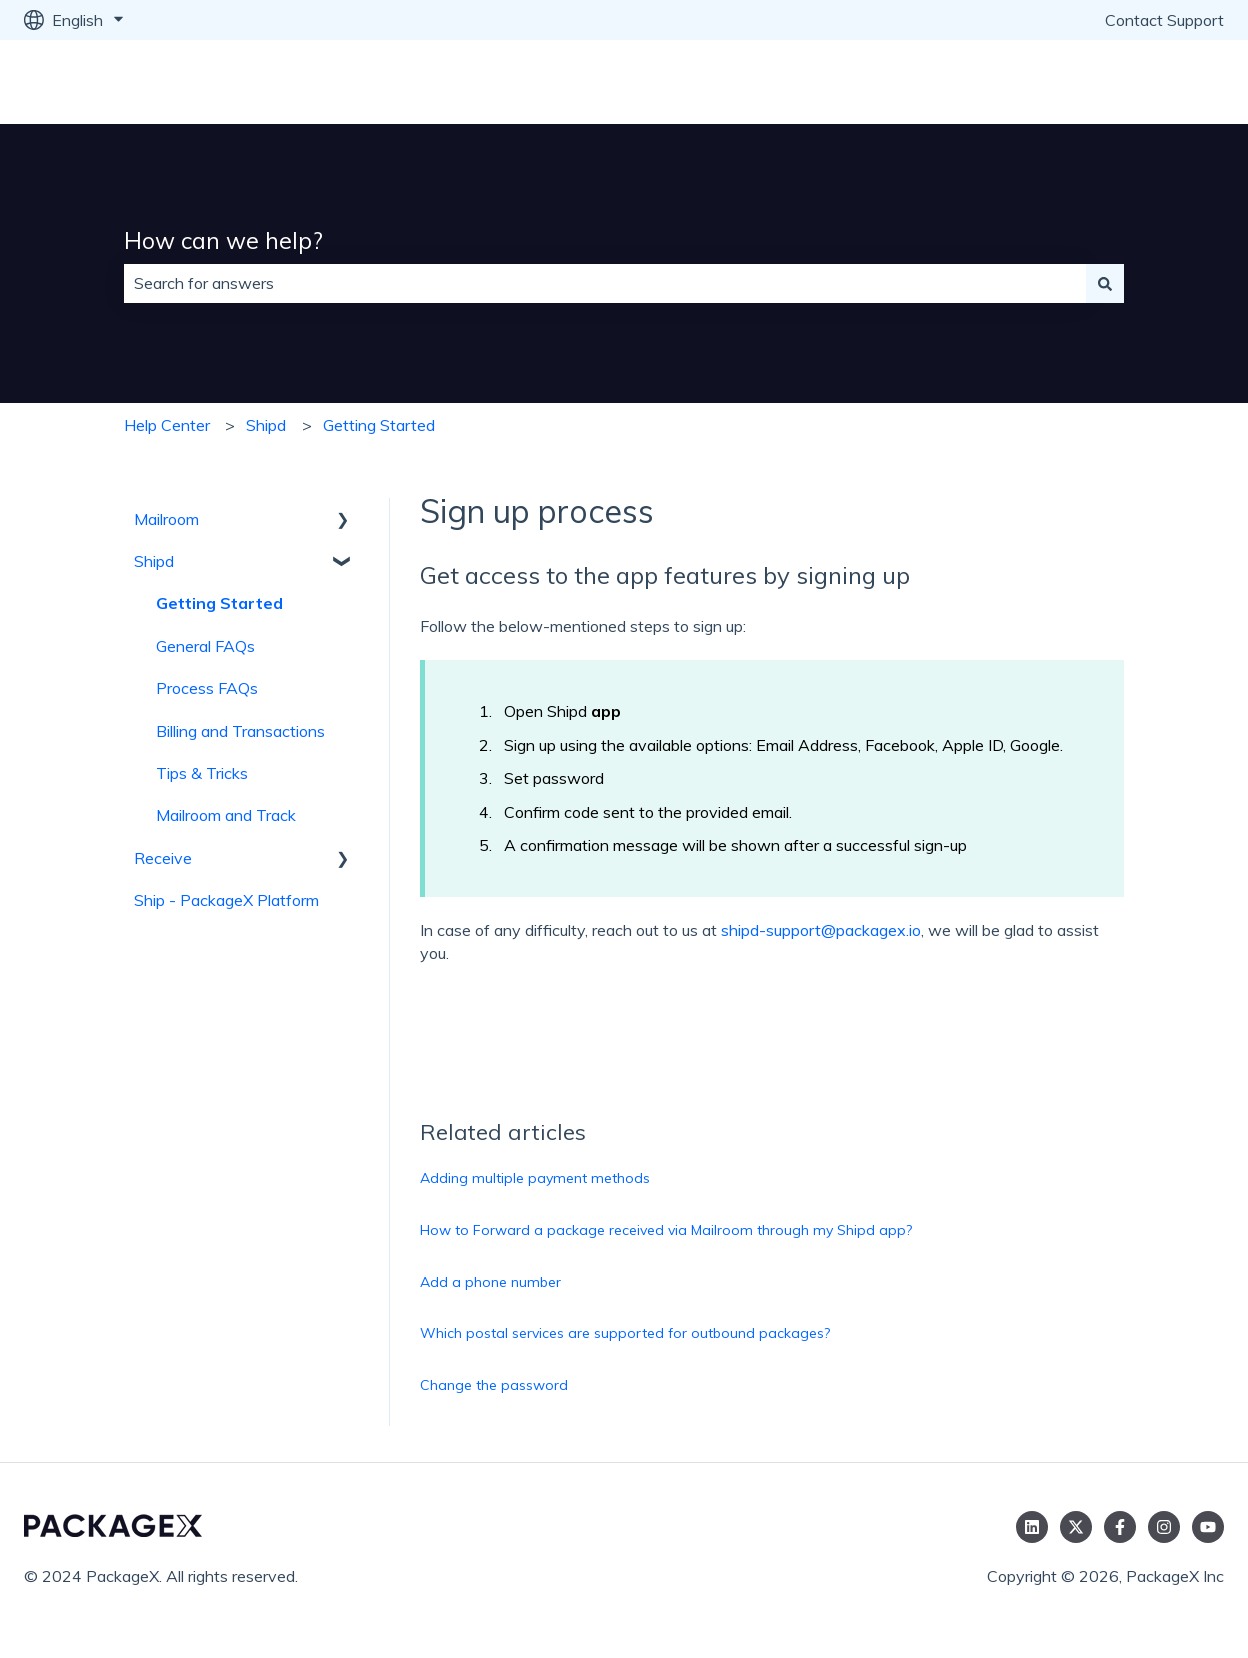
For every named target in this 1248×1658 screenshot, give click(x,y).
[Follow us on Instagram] (1164, 1527)
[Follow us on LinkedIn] (1032, 1527)
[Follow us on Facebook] (1120, 1527)
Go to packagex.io (1140, 82)
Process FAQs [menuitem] (207, 688)
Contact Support (1164, 20)
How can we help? (223, 240)
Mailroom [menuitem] (166, 519)
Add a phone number (490, 1282)
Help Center (167, 425)
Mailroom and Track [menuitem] (226, 815)
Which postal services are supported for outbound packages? (625, 1333)
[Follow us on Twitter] (1076, 1527)
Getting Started (379, 425)
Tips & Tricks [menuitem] (202, 773)
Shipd (266, 425)
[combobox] (605, 283)
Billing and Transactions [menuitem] (240, 731)
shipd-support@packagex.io (821, 930)
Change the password (494, 1385)
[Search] (1105, 283)
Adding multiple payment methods (535, 1178)
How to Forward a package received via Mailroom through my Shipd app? (666, 1230)
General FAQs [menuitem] (205, 646)
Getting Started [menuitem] (219, 603)
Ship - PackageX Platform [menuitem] (226, 900)
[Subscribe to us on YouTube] (1208, 1527)
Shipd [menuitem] (154, 561)
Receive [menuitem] (163, 858)
